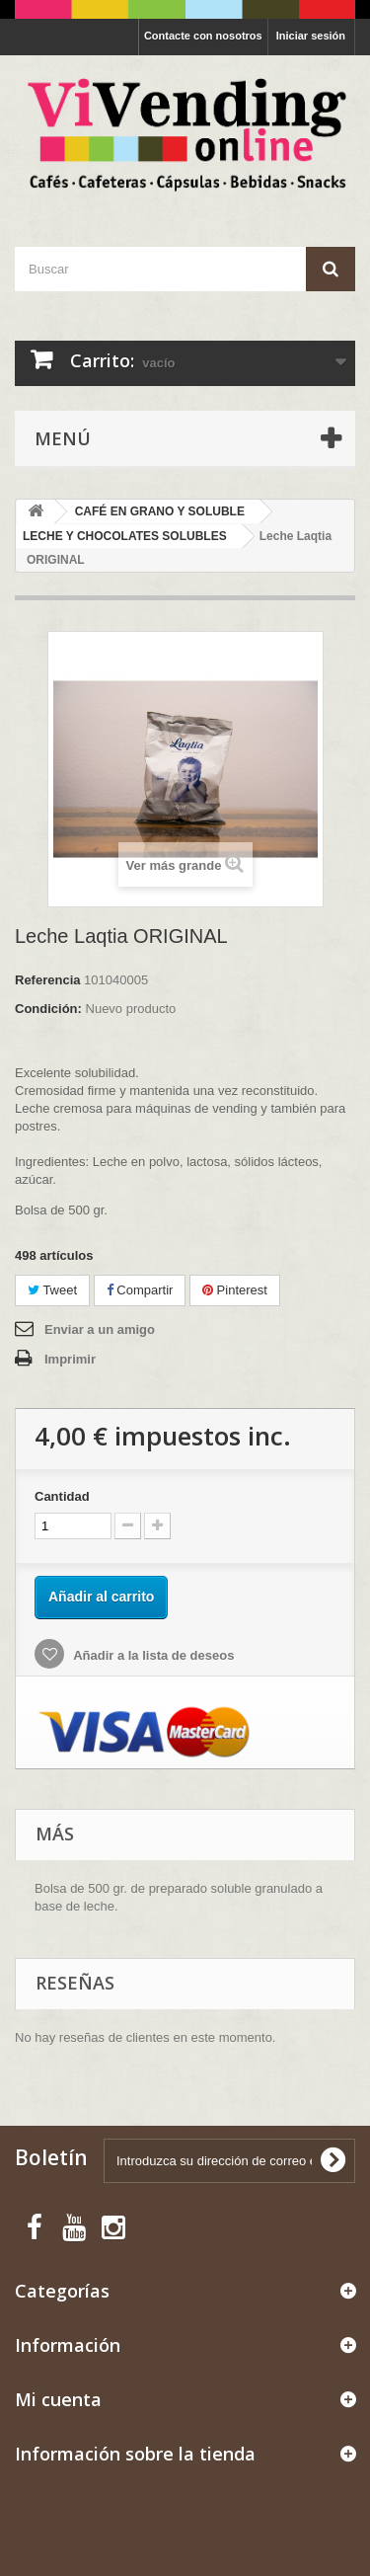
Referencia (47, 980)
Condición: (48, 1008)
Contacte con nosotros (203, 35)
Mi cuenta (58, 2399)
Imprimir (70, 1359)
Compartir (140, 1290)
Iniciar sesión (310, 35)
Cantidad (62, 1496)
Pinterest (234, 1290)
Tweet (52, 1290)
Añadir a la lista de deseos (152, 1655)
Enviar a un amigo (99, 1329)
